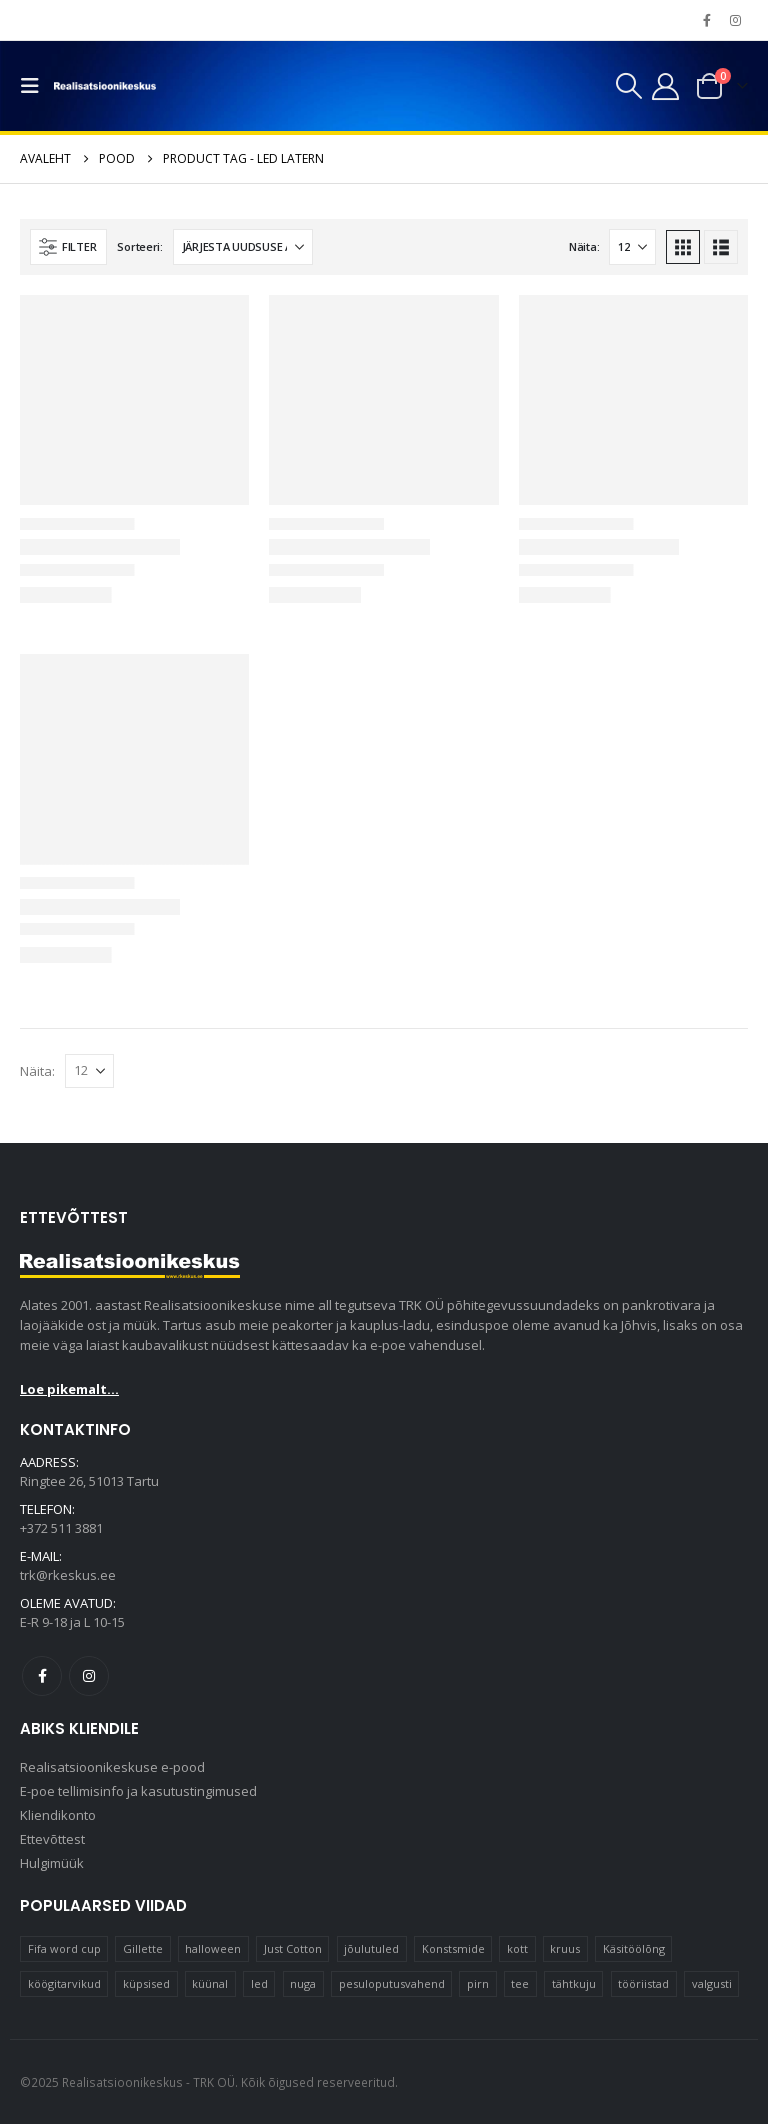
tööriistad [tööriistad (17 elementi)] (643, 1983)
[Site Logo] (105, 86)
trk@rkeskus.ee (68, 1575)
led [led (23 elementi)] (259, 1983)
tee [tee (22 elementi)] (520, 1983)
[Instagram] (735, 20)
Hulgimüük (52, 1863)
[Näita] (632, 247)
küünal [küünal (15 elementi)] (210, 1983)
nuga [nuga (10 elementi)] (303, 1983)
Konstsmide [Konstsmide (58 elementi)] (453, 1948)
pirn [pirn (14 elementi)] (478, 1983)
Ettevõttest (52, 1839)
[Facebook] (707, 20)
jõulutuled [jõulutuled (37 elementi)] (371, 1948)
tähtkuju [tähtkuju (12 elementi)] (574, 1983)
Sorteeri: (140, 246)
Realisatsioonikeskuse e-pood (112, 1767)
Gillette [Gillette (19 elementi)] (143, 1948)
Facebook (42, 1676)
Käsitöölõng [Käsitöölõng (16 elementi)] (634, 1948)
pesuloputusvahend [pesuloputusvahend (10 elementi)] (392, 1983)
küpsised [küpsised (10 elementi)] (146, 1983)
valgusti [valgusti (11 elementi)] (712, 1983)
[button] (35, 86)
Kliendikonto (58, 1815)
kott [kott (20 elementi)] (517, 1948)
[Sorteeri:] (243, 247)
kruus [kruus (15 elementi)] (565, 1948)
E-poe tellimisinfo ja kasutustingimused (138, 1791)
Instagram (89, 1676)
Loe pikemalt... (69, 1389)
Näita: (584, 246)
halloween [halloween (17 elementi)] (213, 1948)
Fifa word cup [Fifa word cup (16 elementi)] (64, 1948)
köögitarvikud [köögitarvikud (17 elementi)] (64, 1983)
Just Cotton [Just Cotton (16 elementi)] (293, 1948)
